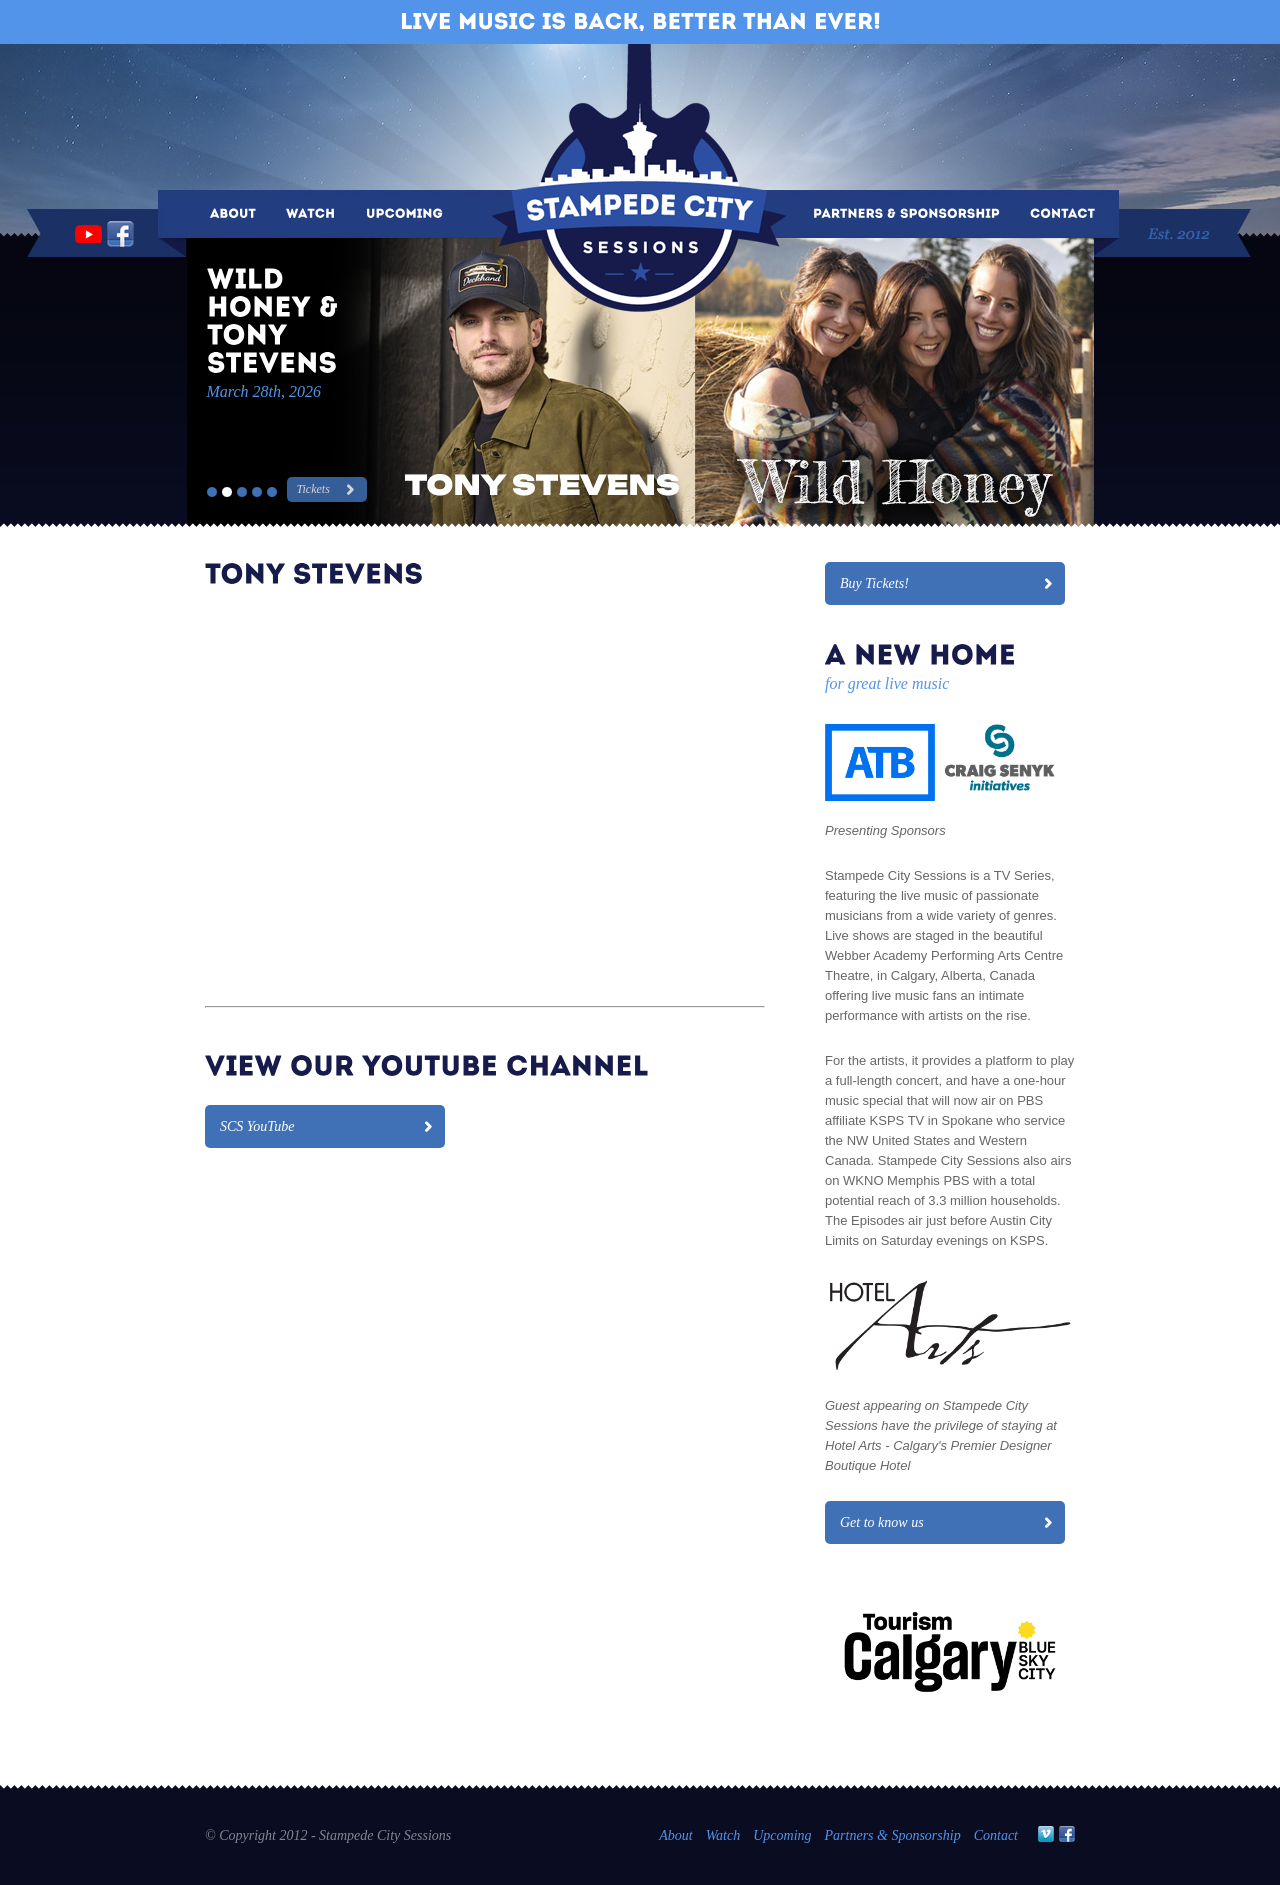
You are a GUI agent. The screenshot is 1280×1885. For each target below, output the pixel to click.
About (675, 1835)
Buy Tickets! (874, 583)
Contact (996, 1835)
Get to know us (882, 1522)
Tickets (313, 489)
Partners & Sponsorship (893, 1835)
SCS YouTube (257, 1126)
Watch (723, 1835)
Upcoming (782, 1835)
